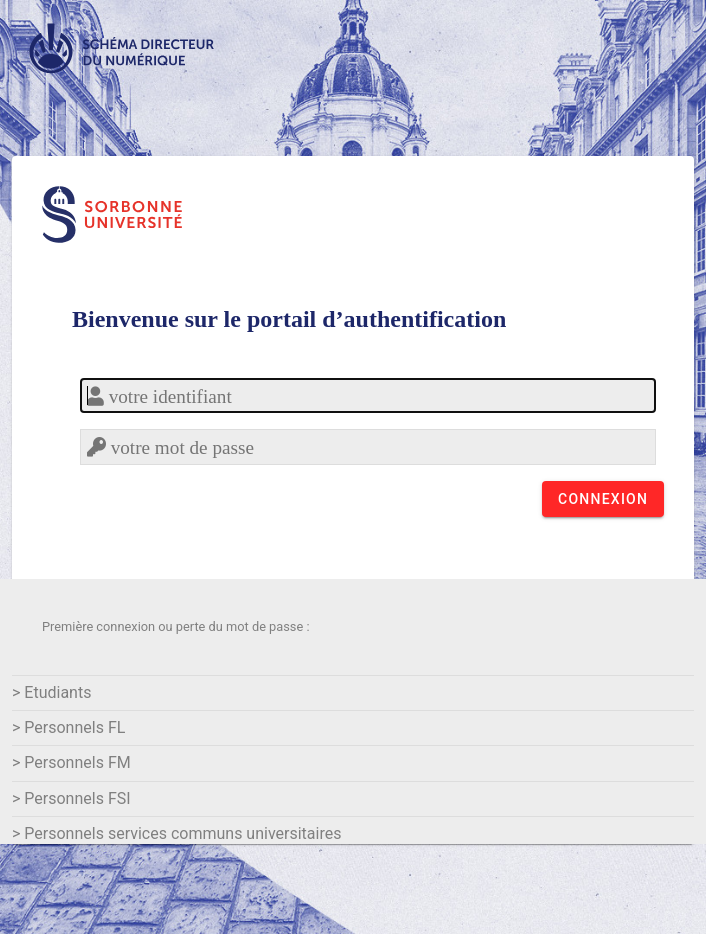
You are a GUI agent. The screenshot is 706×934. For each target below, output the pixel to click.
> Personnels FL (68, 727)
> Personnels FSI (71, 798)
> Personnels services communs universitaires (176, 833)
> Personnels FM (71, 762)
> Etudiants (51, 692)
